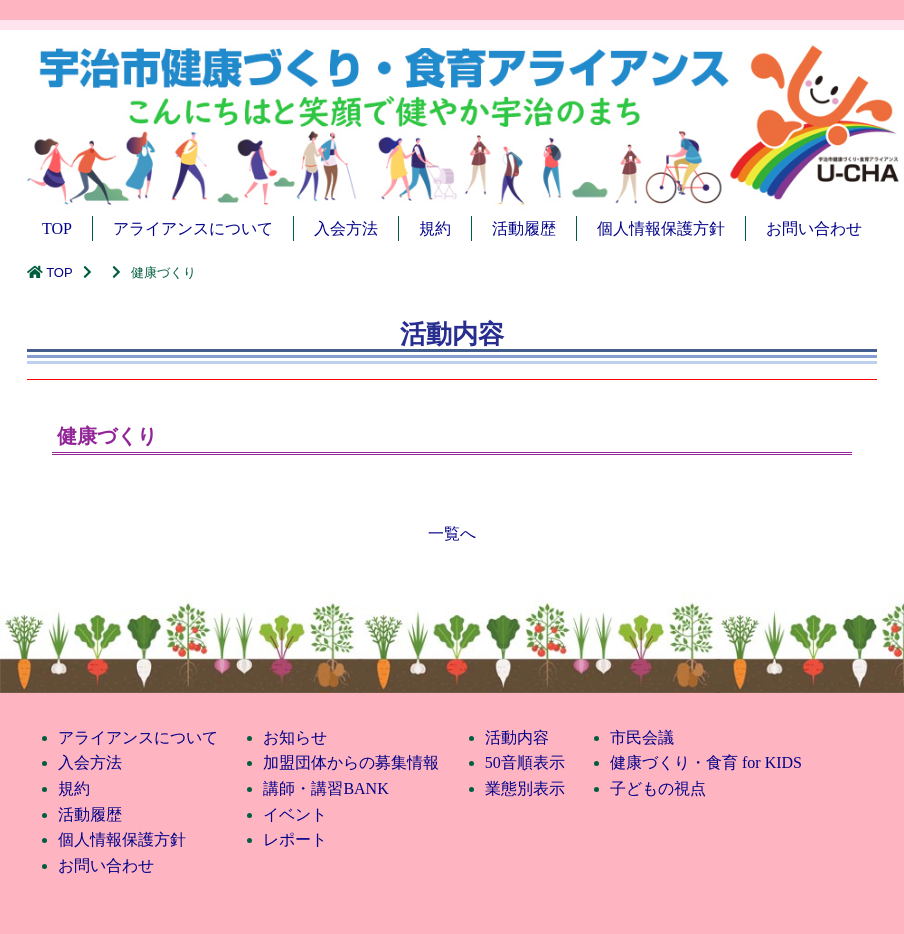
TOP (57, 228)
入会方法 (346, 228)
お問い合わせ (814, 228)
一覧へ (452, 533)
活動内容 (517, 737)
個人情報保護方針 (661, 228)
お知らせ (295, 737)
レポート (295, 839)
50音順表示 (525, 762)
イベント (295, 814)
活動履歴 (524, 228)
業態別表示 (525, 788)
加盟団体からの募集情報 (351, 762)
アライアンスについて (193, 228)
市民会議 (642, 737)
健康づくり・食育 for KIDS (706, 762)
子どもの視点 (658, 788)
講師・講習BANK (325, 788)
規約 (435, 228)
